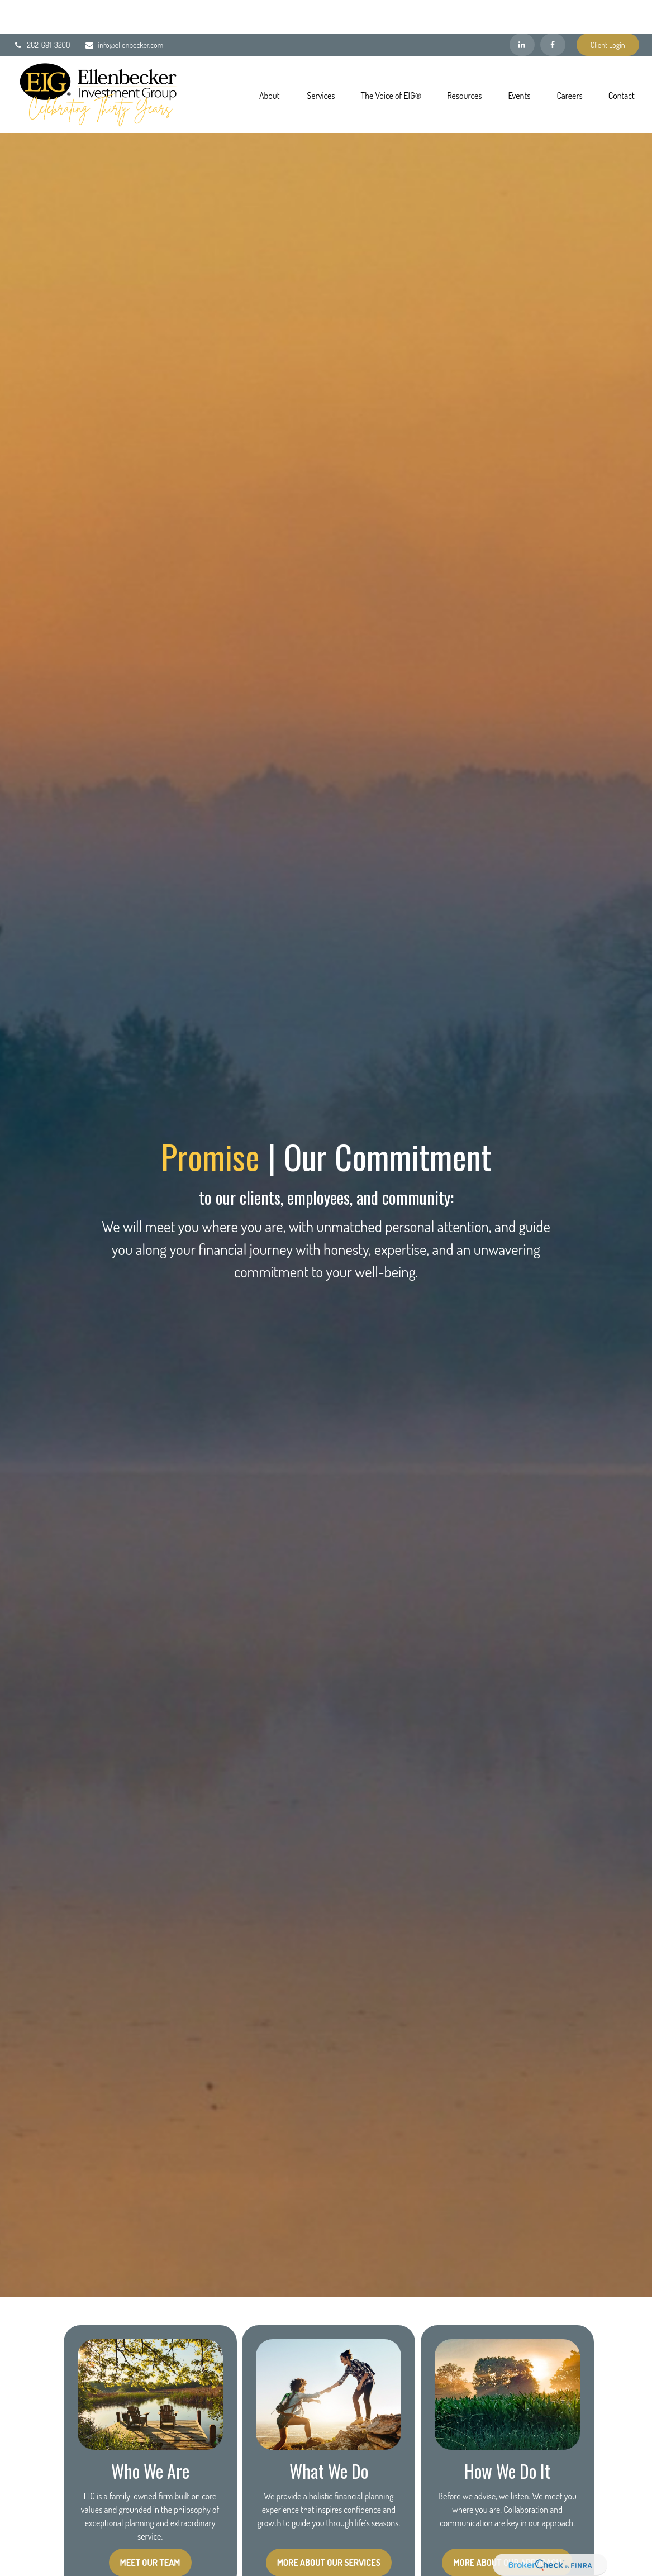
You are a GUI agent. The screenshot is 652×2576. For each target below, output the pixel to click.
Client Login (608, 11)
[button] (269, 60)
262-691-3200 (41, 11)
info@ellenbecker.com (124, 11)
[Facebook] (552, 11)
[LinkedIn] (522, 11)
